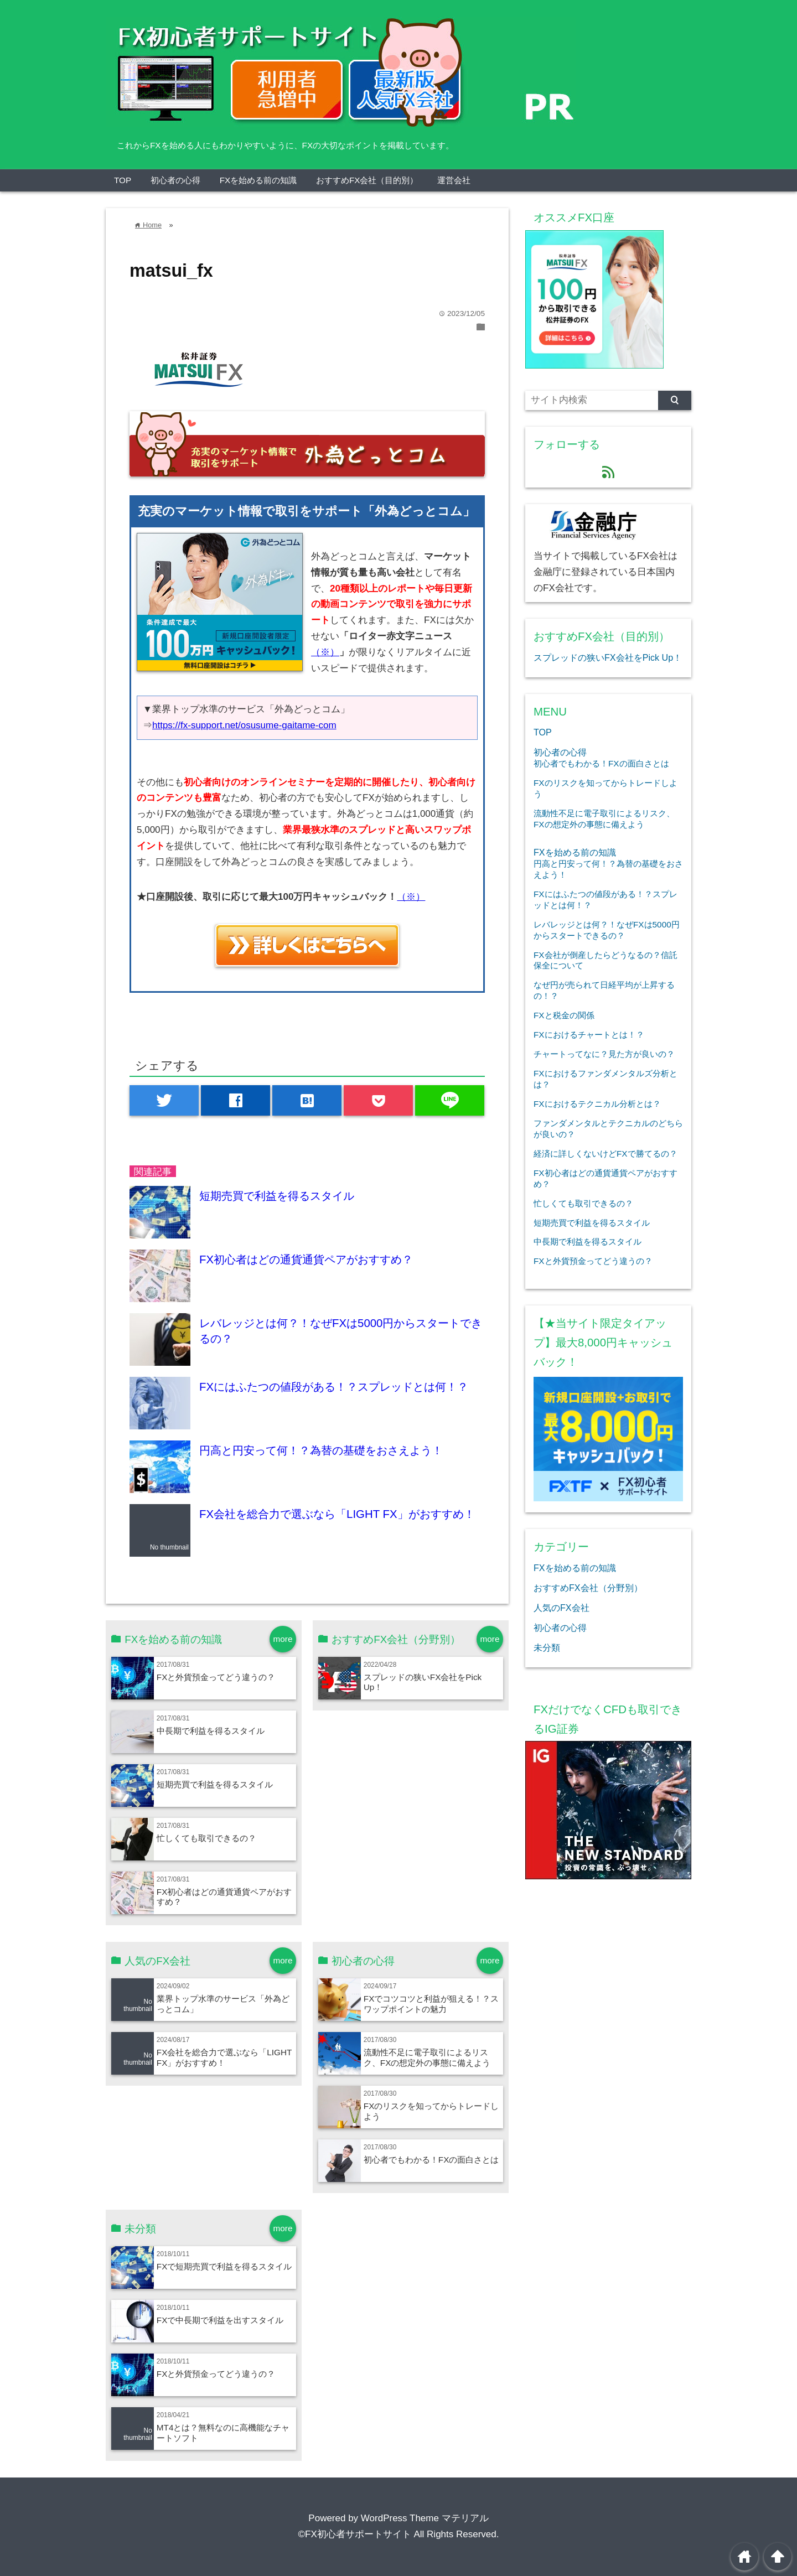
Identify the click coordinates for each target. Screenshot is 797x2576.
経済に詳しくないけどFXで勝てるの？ (605, 1153)
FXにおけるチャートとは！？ (589, 1034)
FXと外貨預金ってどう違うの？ (216, 1677)
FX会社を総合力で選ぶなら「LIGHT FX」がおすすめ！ (336, 1514)
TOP (122, 180)
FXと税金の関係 (564, 1015)
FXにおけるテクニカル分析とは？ (597, 1103)
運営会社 (453, 180)
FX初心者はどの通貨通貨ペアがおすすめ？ (306, 1259)
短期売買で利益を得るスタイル (276, 1196)
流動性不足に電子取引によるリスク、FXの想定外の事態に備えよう (427, 2057)
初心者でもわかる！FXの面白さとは (431, 2159)
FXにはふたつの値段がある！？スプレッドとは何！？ (333, 1387)
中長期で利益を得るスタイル (211, 1730)
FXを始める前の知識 (258, 180)
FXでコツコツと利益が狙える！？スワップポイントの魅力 (431, 2003)
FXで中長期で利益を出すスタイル (220, 2320)
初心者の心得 (175, 180)
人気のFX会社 (561, 1608)
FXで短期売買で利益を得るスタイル (224, 2266)
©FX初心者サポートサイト (354, 2534)
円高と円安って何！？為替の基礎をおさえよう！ (321, 1450)
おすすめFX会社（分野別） (588, 1588)
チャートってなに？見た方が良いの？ (604, 1054)
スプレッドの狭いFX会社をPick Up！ (608, 657)
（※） (325, 652)
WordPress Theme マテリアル (425, 2518)
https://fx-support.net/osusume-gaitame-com (244, 725)
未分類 (547, 1647)
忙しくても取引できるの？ (206, 1838)
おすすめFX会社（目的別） (367, 180)
